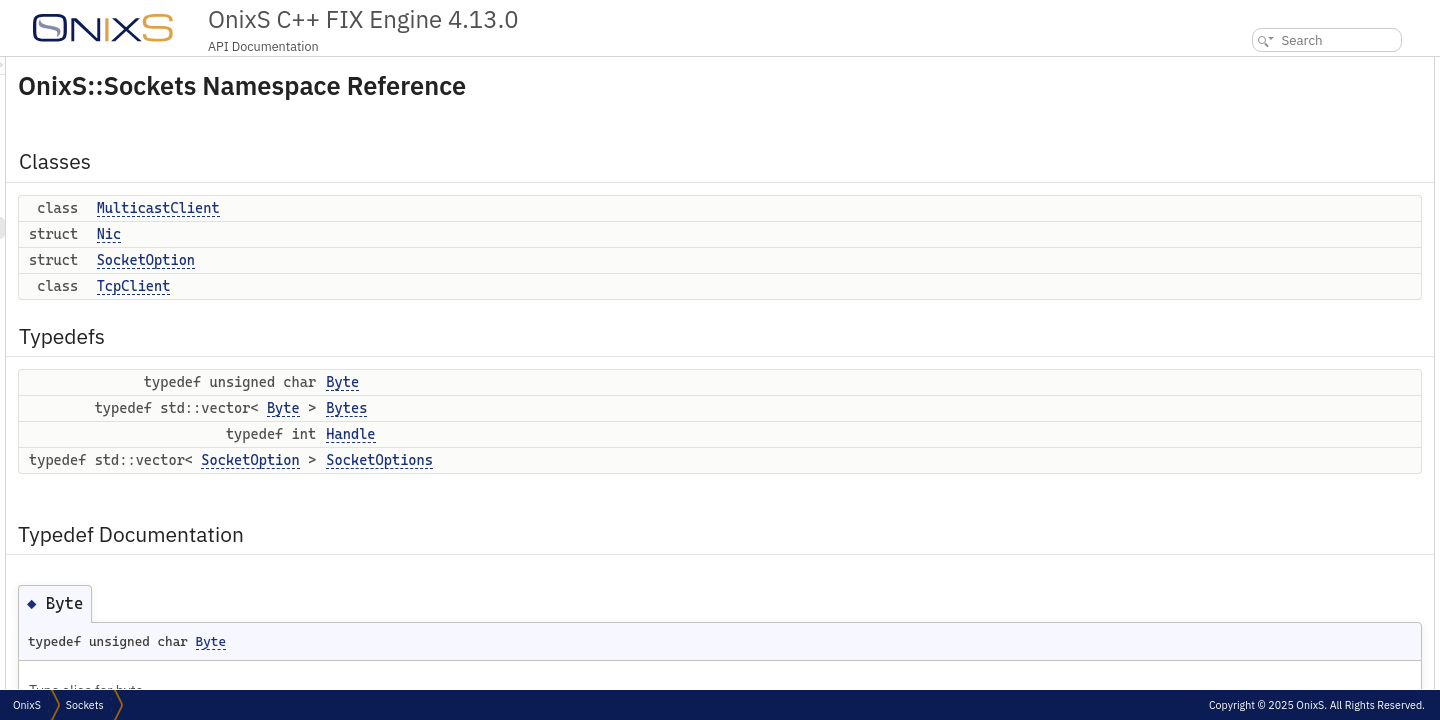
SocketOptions (629, 460)
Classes (1238, 67)
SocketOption (396, 260)
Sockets (85, 705)
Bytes (596, 408)
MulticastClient (408, 208)
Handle (600, 434)
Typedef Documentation (1284, 287)
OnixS (27, 705)
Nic (359, 234)
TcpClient (384, 286)
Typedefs (1243, 177)
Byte (592, 382)
